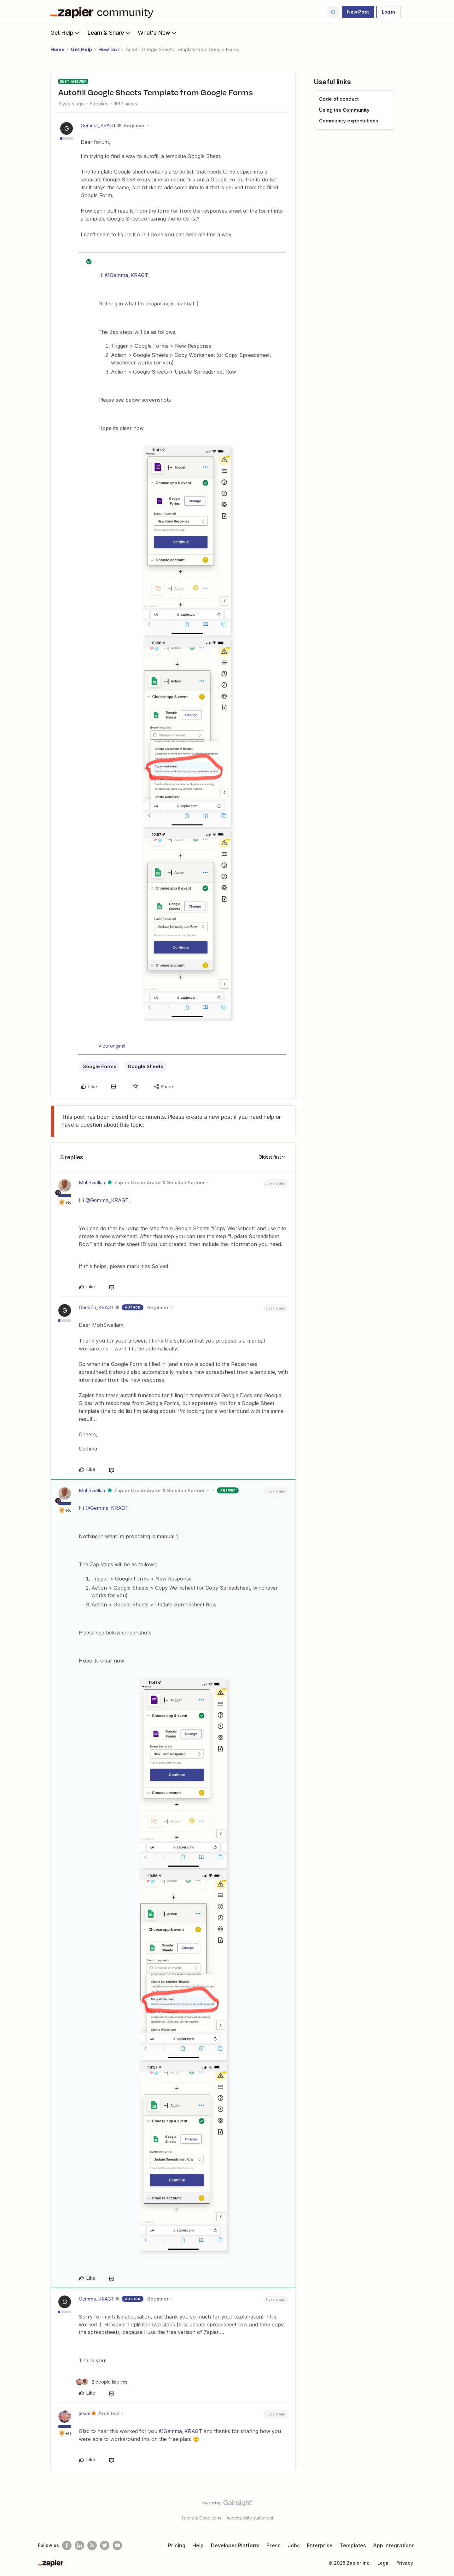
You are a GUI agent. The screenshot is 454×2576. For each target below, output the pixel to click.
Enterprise (320, 2545)
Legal (383, 2563)
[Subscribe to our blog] (92, 2545)
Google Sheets (145, 1066)
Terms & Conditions (201, 2517)
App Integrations (394, 2545)
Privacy (404, 2563)
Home (57, 49)
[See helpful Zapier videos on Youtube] (117, 2545)
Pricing (176, 2545)
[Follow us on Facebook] (67, 2545)
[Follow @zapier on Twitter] (104, 2545)
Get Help (65, 32)
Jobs (294, 2545)
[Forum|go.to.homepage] (103, 12)
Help (198, 2545)
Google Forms (99, 1066)
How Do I (108, 49)
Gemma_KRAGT (98, 125)
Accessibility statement (249, 2517)
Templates (353, 2545)
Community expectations (348, 121)
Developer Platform (235, 2545)
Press (273, 2545)
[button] (358, 12)
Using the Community (344, 110)
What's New (158, 32)
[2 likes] (101, 2381)
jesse (84, 2413)
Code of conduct (339, 99)
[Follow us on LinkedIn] (79, 2545)
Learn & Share (109, 32)
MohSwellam (93, 1182)
